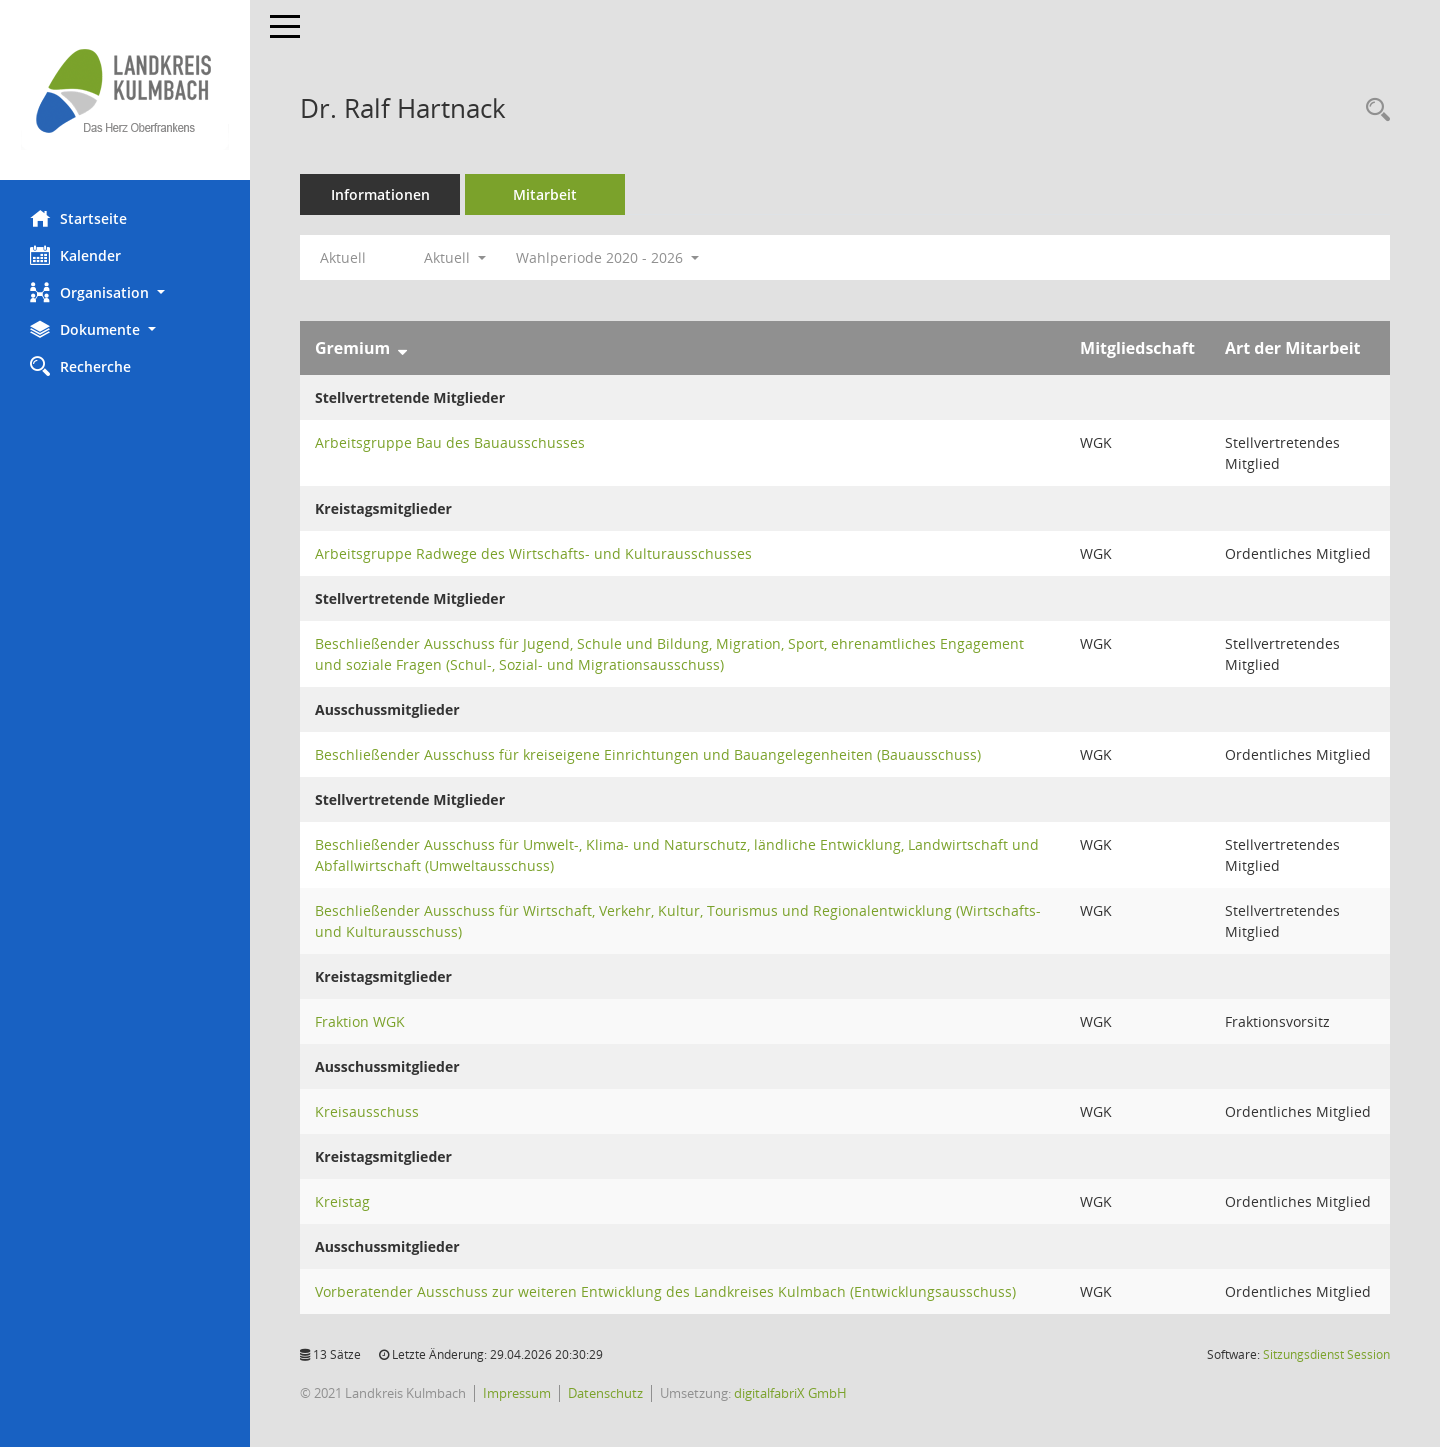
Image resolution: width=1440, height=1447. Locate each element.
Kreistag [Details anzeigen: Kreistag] (342, 1201)
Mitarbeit (545, 194)
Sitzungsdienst (1326, 1354)
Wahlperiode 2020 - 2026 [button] (607, 257)
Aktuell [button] (455, 257)
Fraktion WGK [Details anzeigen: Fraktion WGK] (360, 1021)
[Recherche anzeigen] (1373, 110)
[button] (125, 292)
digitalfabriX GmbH (790, 1393)
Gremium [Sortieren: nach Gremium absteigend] (352, 348)
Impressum (517, 1393)
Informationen (380, 194)
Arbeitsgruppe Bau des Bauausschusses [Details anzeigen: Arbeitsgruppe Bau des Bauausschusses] (450, 442)
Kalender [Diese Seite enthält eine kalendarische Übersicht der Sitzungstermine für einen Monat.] (75, 255)
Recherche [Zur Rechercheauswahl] (80, 366)
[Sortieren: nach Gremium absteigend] (402, 348)
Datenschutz (605, 1393)
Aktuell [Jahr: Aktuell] (343, 257)
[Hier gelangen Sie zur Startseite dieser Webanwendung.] (125, 90)
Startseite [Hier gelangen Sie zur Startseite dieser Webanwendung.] (78, 218)
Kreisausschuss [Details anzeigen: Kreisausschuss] (367, 1111)
